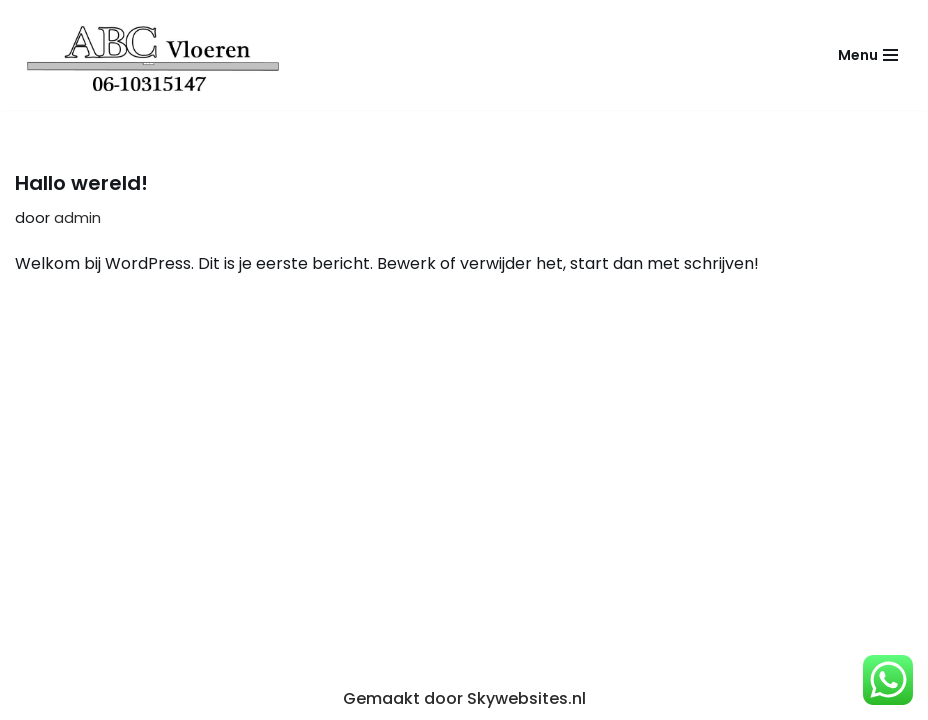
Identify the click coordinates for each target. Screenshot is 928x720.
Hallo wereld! (81, 183)
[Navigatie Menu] (868, 55)
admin (77, 218)
